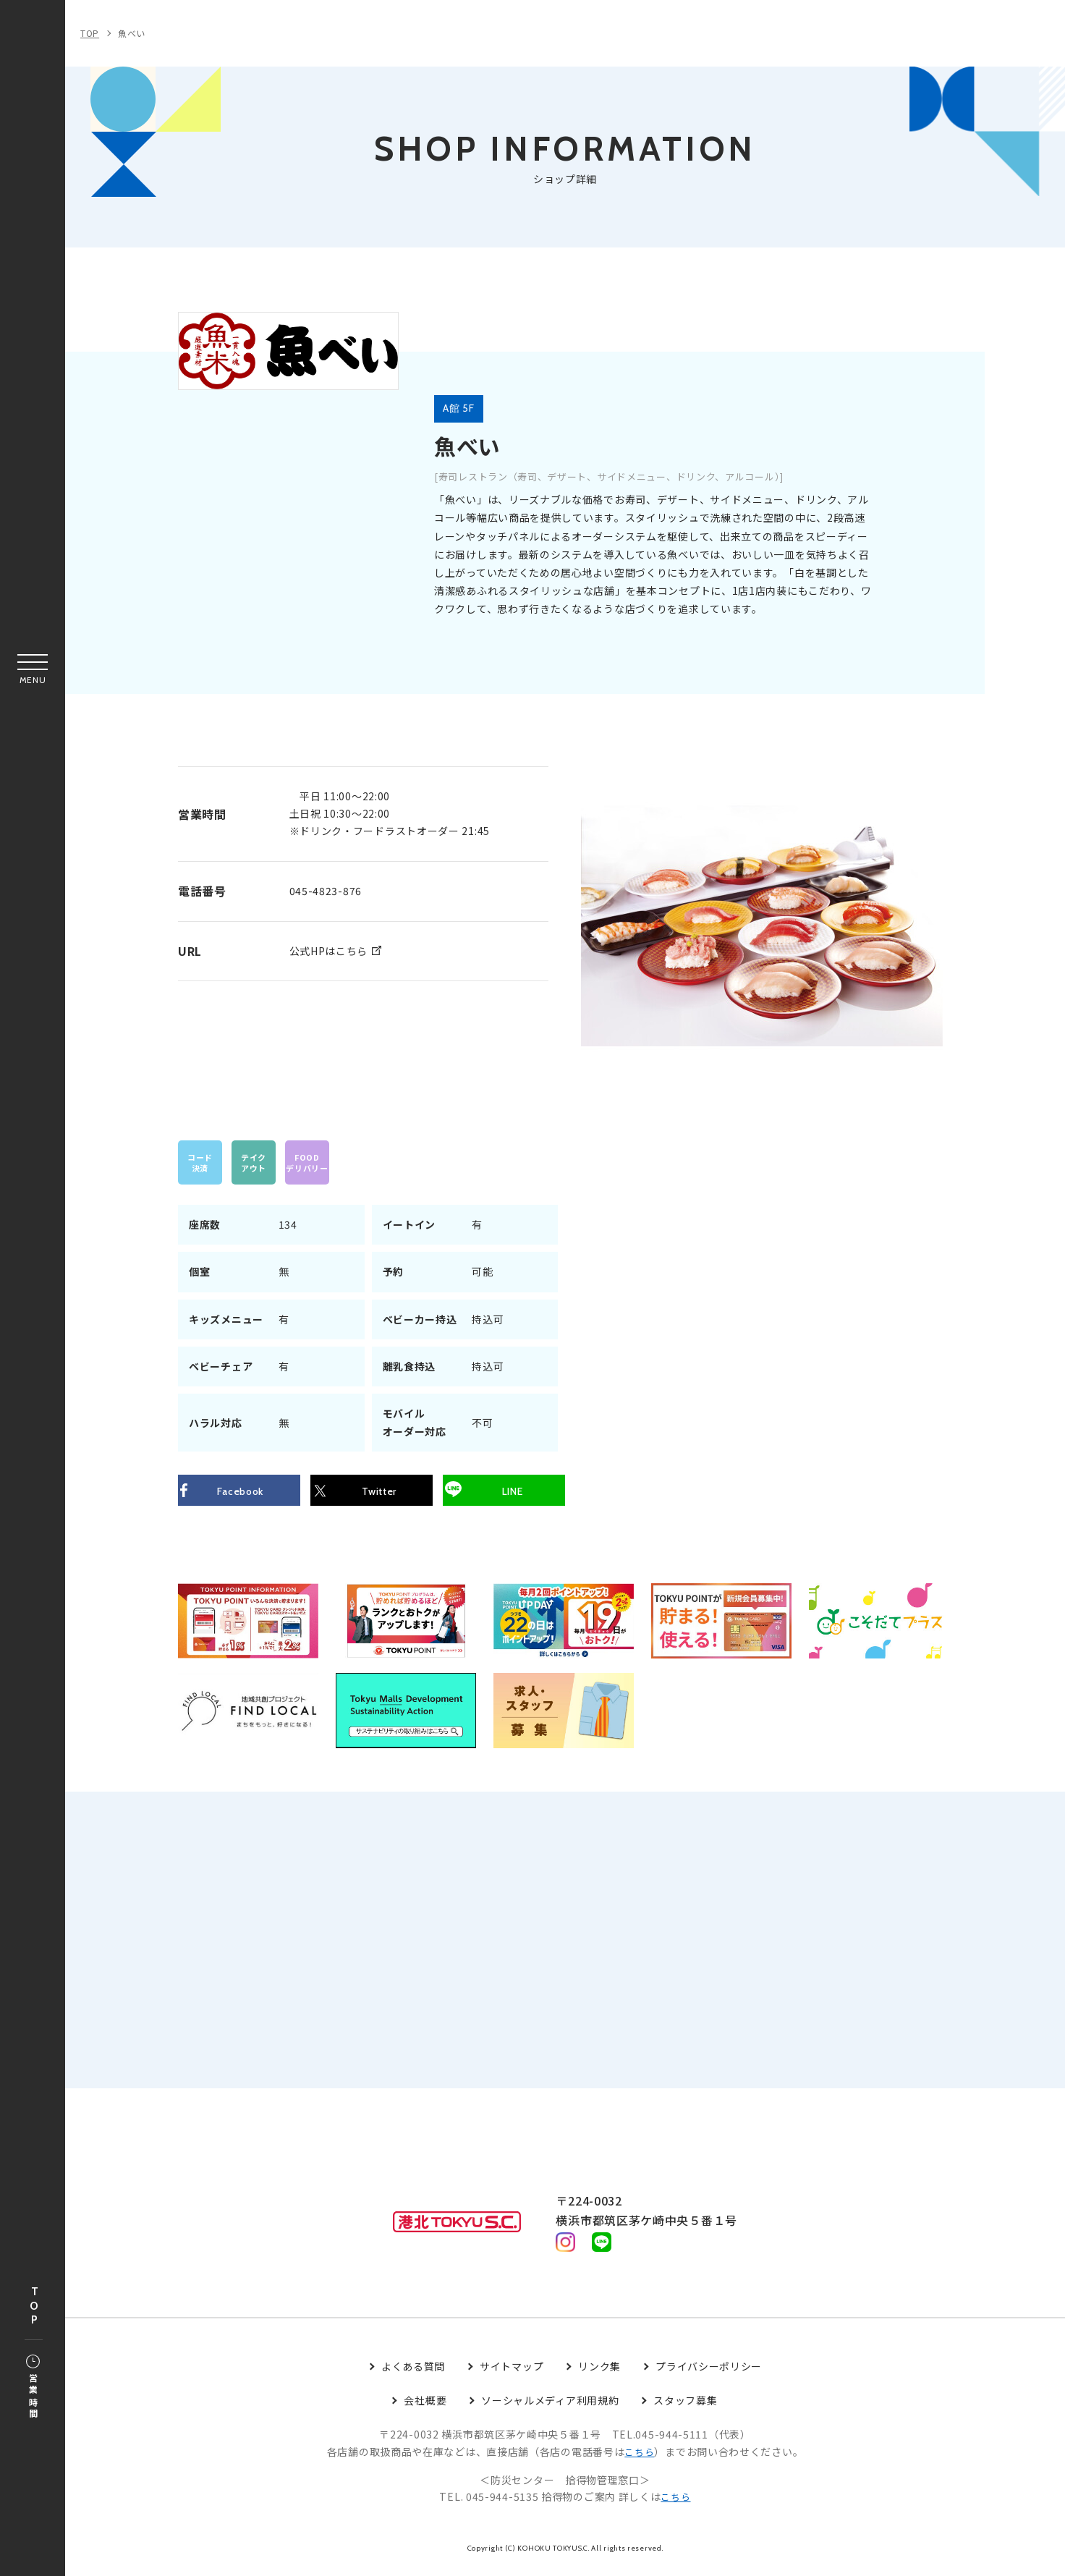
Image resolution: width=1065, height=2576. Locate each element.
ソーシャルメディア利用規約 (550, 2408)
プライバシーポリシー (708, 2374)
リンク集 (599, 2374)
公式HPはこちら (328, 950)
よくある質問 (413, 2374)
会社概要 (425, 2408)
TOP (34, 2306)
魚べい (131, 33)
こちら (639, 2459)
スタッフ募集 (685, 2408)
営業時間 (33, 2388)
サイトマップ (511, 2374)
